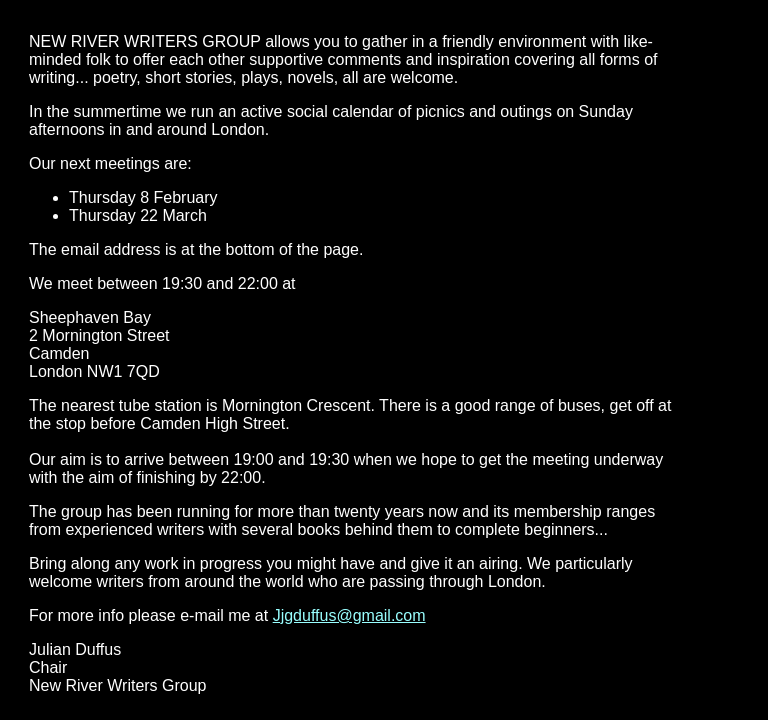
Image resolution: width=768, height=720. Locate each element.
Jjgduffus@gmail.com (349, 615)
